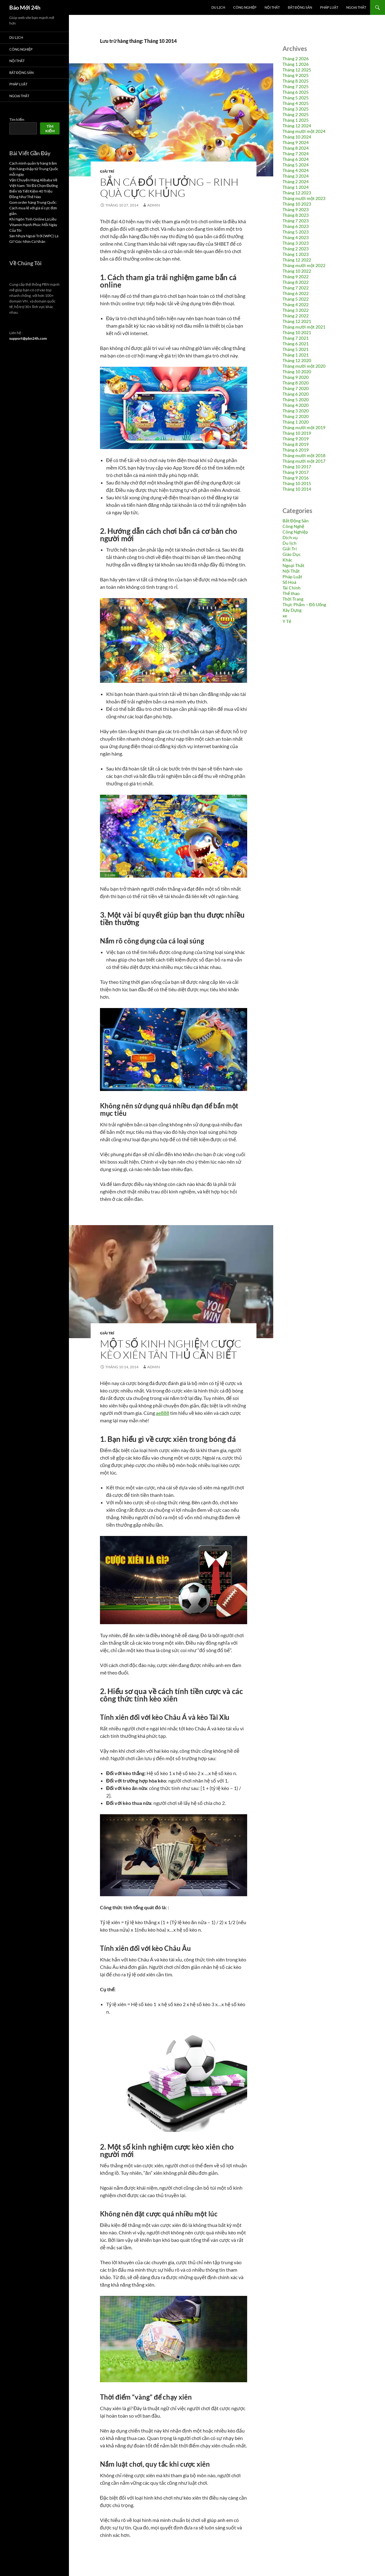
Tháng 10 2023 (297, 204)
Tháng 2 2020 (296, 416)
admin (153, 205)
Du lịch (218, 7)
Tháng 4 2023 (296, 237)
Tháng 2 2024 (296, 181)
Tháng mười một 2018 (304, 455)
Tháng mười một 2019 (304, 427)
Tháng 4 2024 (296, 170)
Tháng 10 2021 (297, 332)
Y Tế (287, 621)
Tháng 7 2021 (296, 338)
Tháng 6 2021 (296, 343)
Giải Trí (107, 171)
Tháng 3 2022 (296, 310)
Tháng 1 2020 (296, 422)
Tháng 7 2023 (296, 220)
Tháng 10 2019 (297, 433)
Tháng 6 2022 (296, 293)
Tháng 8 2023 (296, 215)
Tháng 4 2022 (296, 304)
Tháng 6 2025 (296, 92)
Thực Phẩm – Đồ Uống (304, 604)
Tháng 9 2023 (296, 209)
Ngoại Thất (356, 7)
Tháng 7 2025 (296, 86)
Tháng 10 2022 (297, 271)
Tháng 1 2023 (296, 254)
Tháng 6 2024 (296, 159)
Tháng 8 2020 (296, 382)
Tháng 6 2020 (296, 394)
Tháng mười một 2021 (304, 326)
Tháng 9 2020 (296, 377)
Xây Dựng (292, 610)
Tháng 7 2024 (296, 153)
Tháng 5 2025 (296, 97)
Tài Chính (292, 587)
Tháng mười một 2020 (304, 366)
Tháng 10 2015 (297, 483)
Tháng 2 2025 (296, 114)
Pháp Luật (329, 7)
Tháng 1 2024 (296, 187)
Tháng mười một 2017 (304, 461)
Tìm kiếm (16, 119)
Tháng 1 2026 (296, 64)
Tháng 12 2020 (297, 360)
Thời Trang (293, 599)
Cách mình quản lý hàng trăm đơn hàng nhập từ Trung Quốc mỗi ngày (33, 169)
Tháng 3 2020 (296, 410)
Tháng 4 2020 (296, 405)
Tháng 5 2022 (296, 299)
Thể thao (291, 593)
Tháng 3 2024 (296, 176)
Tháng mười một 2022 (304, 265)
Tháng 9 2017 (296, 472)
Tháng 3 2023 (296, 243)
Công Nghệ (293, 526)
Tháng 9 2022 (296, 276)
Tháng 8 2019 (296, 444)
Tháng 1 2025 (296, 120)
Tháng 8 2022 (296, 282)
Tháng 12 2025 (297, 69)
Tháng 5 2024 (296, 164)
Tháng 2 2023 (296, 248)
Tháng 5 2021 (296, 349)
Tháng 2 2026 (296, 58)
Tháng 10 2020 (297, 371)
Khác (287, 559)
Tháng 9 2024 (296, 142)
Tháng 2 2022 (296, 315)
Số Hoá (289, 582)
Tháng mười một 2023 (304, 198)
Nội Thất (272, 7)
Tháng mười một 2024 (304, 131)
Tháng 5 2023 (296, 231)
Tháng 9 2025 (296, 75)
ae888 (162, 1413)
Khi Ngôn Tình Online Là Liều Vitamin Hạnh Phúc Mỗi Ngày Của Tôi (33, 225)
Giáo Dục (292, 554)
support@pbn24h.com (28, 338)
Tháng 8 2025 (296, 81)
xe (285, 615)
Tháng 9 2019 (296, 438)
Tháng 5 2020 (296, 399)
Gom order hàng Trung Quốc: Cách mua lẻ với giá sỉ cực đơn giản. (33, 208)
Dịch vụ (290, 537)
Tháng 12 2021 (297, 321)
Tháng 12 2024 (297, 125)
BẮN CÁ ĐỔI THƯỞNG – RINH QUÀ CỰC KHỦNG (169, 187)
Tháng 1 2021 (296, 354)
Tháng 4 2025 (296, 103)
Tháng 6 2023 (296, 226)
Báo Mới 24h (24, 7)
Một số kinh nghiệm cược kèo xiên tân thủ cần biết (170, 1349)
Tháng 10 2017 (297, 466)
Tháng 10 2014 (297, 489)
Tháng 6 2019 (296, 449)
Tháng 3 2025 (296, 108)
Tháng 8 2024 (296, 148)
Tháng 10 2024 (297, 136)
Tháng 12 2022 (297, 259)
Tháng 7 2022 (296, 287)
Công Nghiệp (244, 7)
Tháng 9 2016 (296, 477)
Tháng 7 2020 (296, 388)
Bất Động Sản (300, 7)
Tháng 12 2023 (297, 192)
